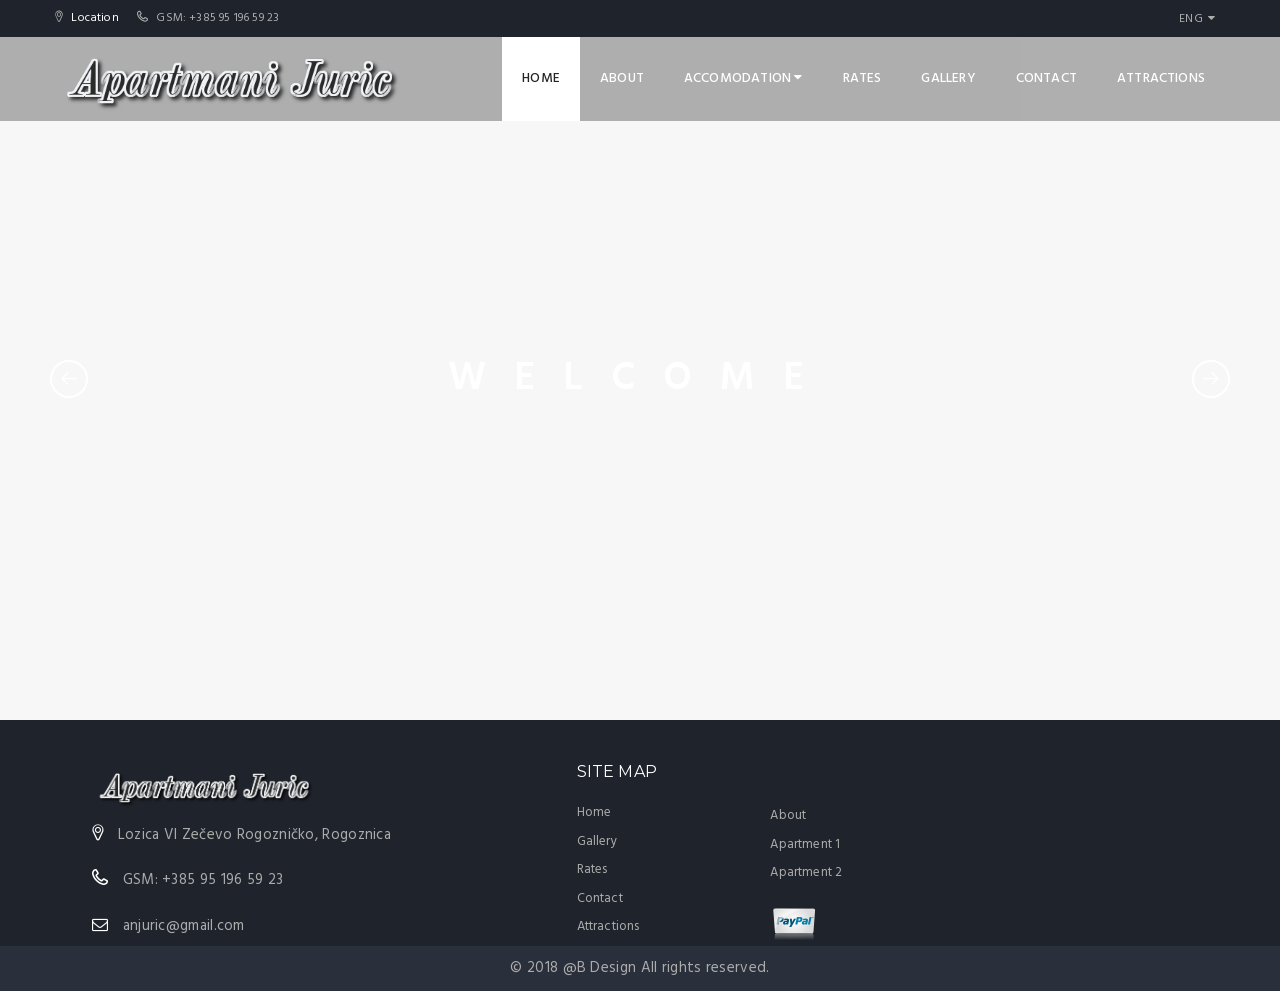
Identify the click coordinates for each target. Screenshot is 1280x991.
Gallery (948, 78)
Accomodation (743, 78)
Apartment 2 (806, 872)
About (622, 78)
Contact (1046, 78)
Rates (862, 78)
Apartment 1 (805, 844)
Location (93, 18)
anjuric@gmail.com (184, 926)
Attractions (1161, 78)
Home (541, 78)
